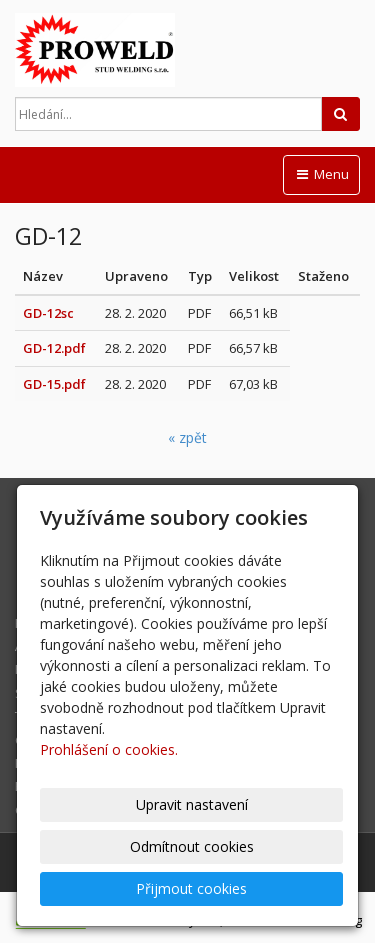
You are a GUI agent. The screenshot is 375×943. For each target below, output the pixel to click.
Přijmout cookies (191, 888)
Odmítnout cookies (192, 846)
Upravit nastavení (192, 804)
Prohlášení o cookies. (109, 749)
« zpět (187, 437)
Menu (321, 174)
